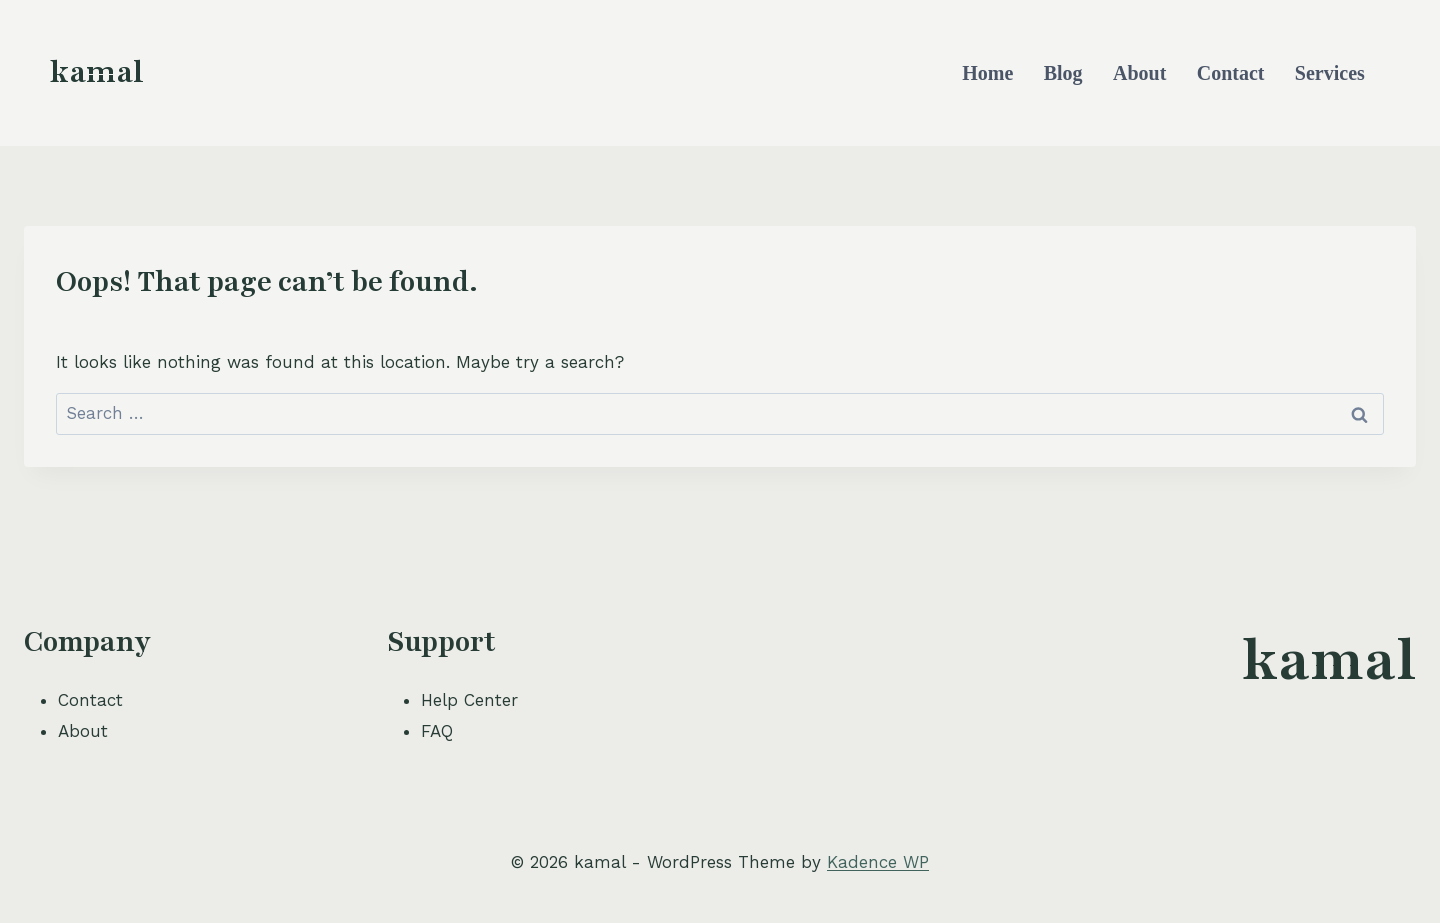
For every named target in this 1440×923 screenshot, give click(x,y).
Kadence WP (878, 862)
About (1139, 73)
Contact (1231, 73)
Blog (1063, 73)
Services (1330, 73)
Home (987, 73)
